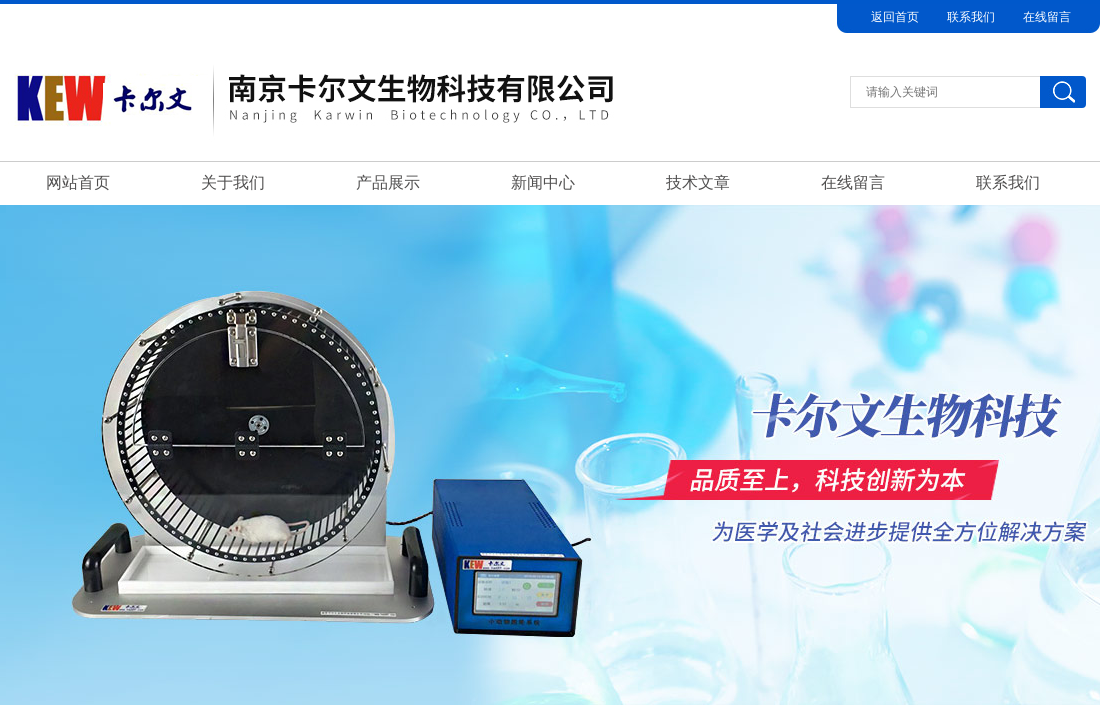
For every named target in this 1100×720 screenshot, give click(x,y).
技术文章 (698, 182)
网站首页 (78, 182)
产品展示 (388, 182)
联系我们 (971, 17)
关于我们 (233, 182)
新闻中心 (543, 182)
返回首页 (895, 17)
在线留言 (1047, 17)
